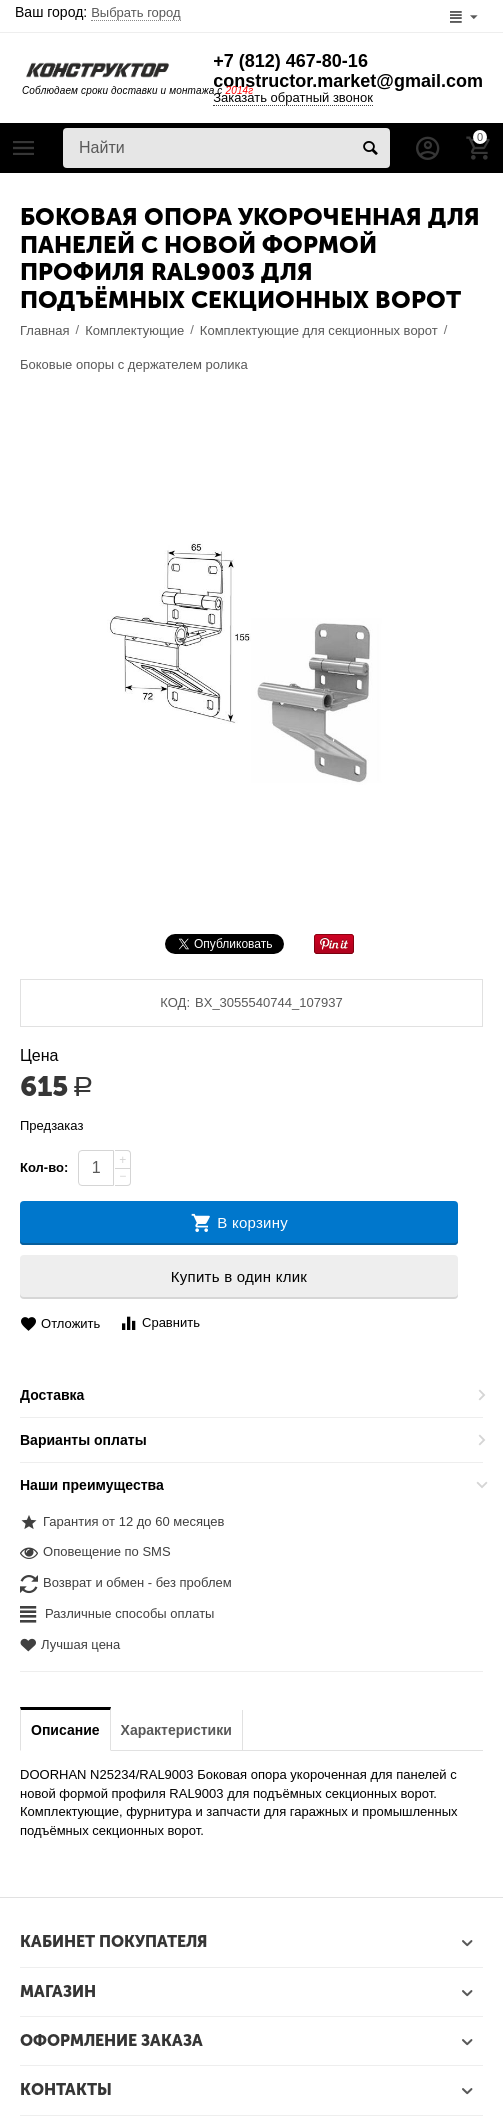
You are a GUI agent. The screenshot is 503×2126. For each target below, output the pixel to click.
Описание (65, 1730)
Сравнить (159, 1323)
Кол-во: (44, 1167)
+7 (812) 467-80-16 (290, 61)
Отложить (60, 1324)
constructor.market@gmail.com (348, 81)
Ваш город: (98, 12)
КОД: (175, 1002)
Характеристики (176, 1730)
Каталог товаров (24, 148)
